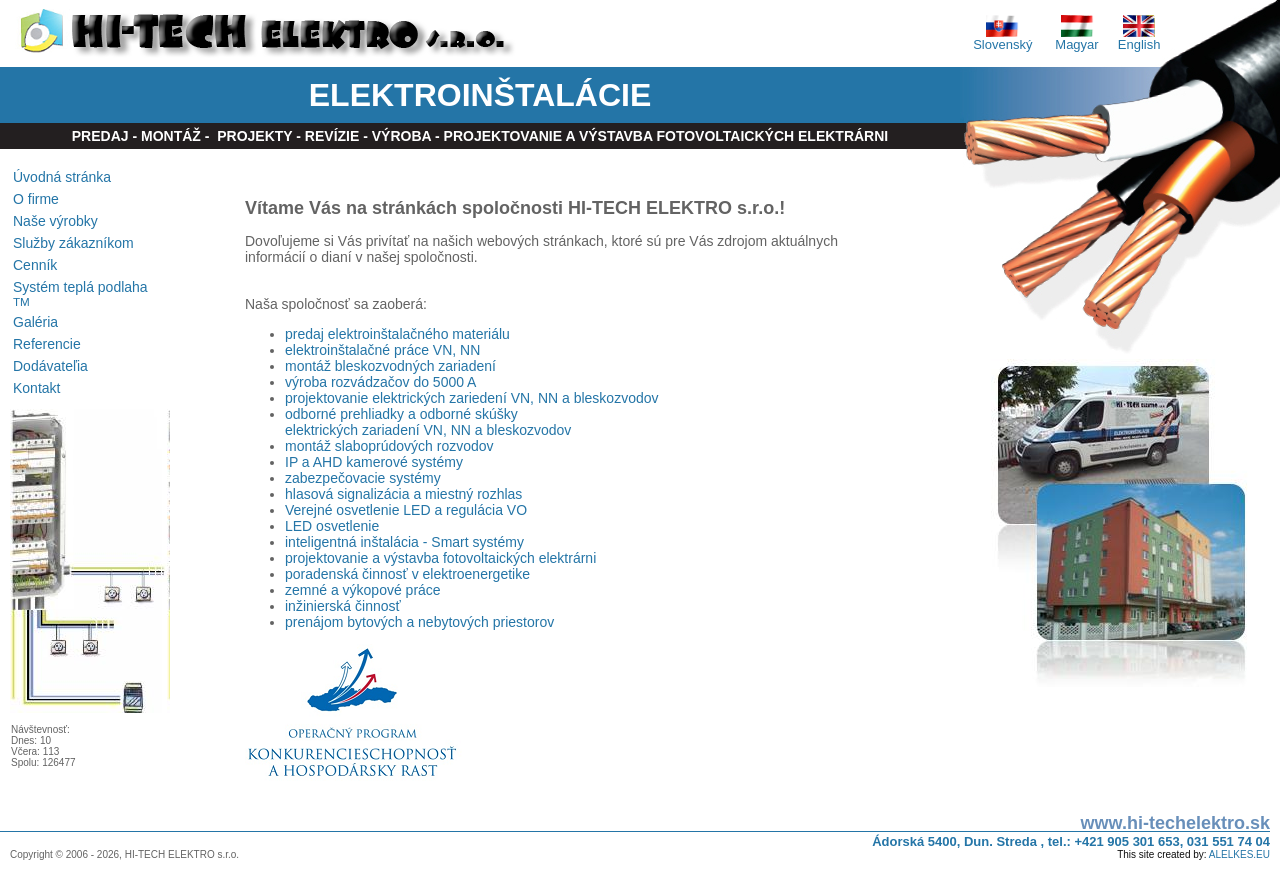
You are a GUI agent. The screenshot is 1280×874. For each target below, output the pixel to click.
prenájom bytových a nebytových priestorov (419, 622)
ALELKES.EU (1239, 854)
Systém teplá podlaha (80, 293)
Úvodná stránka (62, 177)
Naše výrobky (55, 221)
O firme (36, 199)
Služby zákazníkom (73, 243)
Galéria (35, 322)
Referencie (47, 344)
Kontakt (36, 388)
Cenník (35, 265)
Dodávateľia (50, 366)
